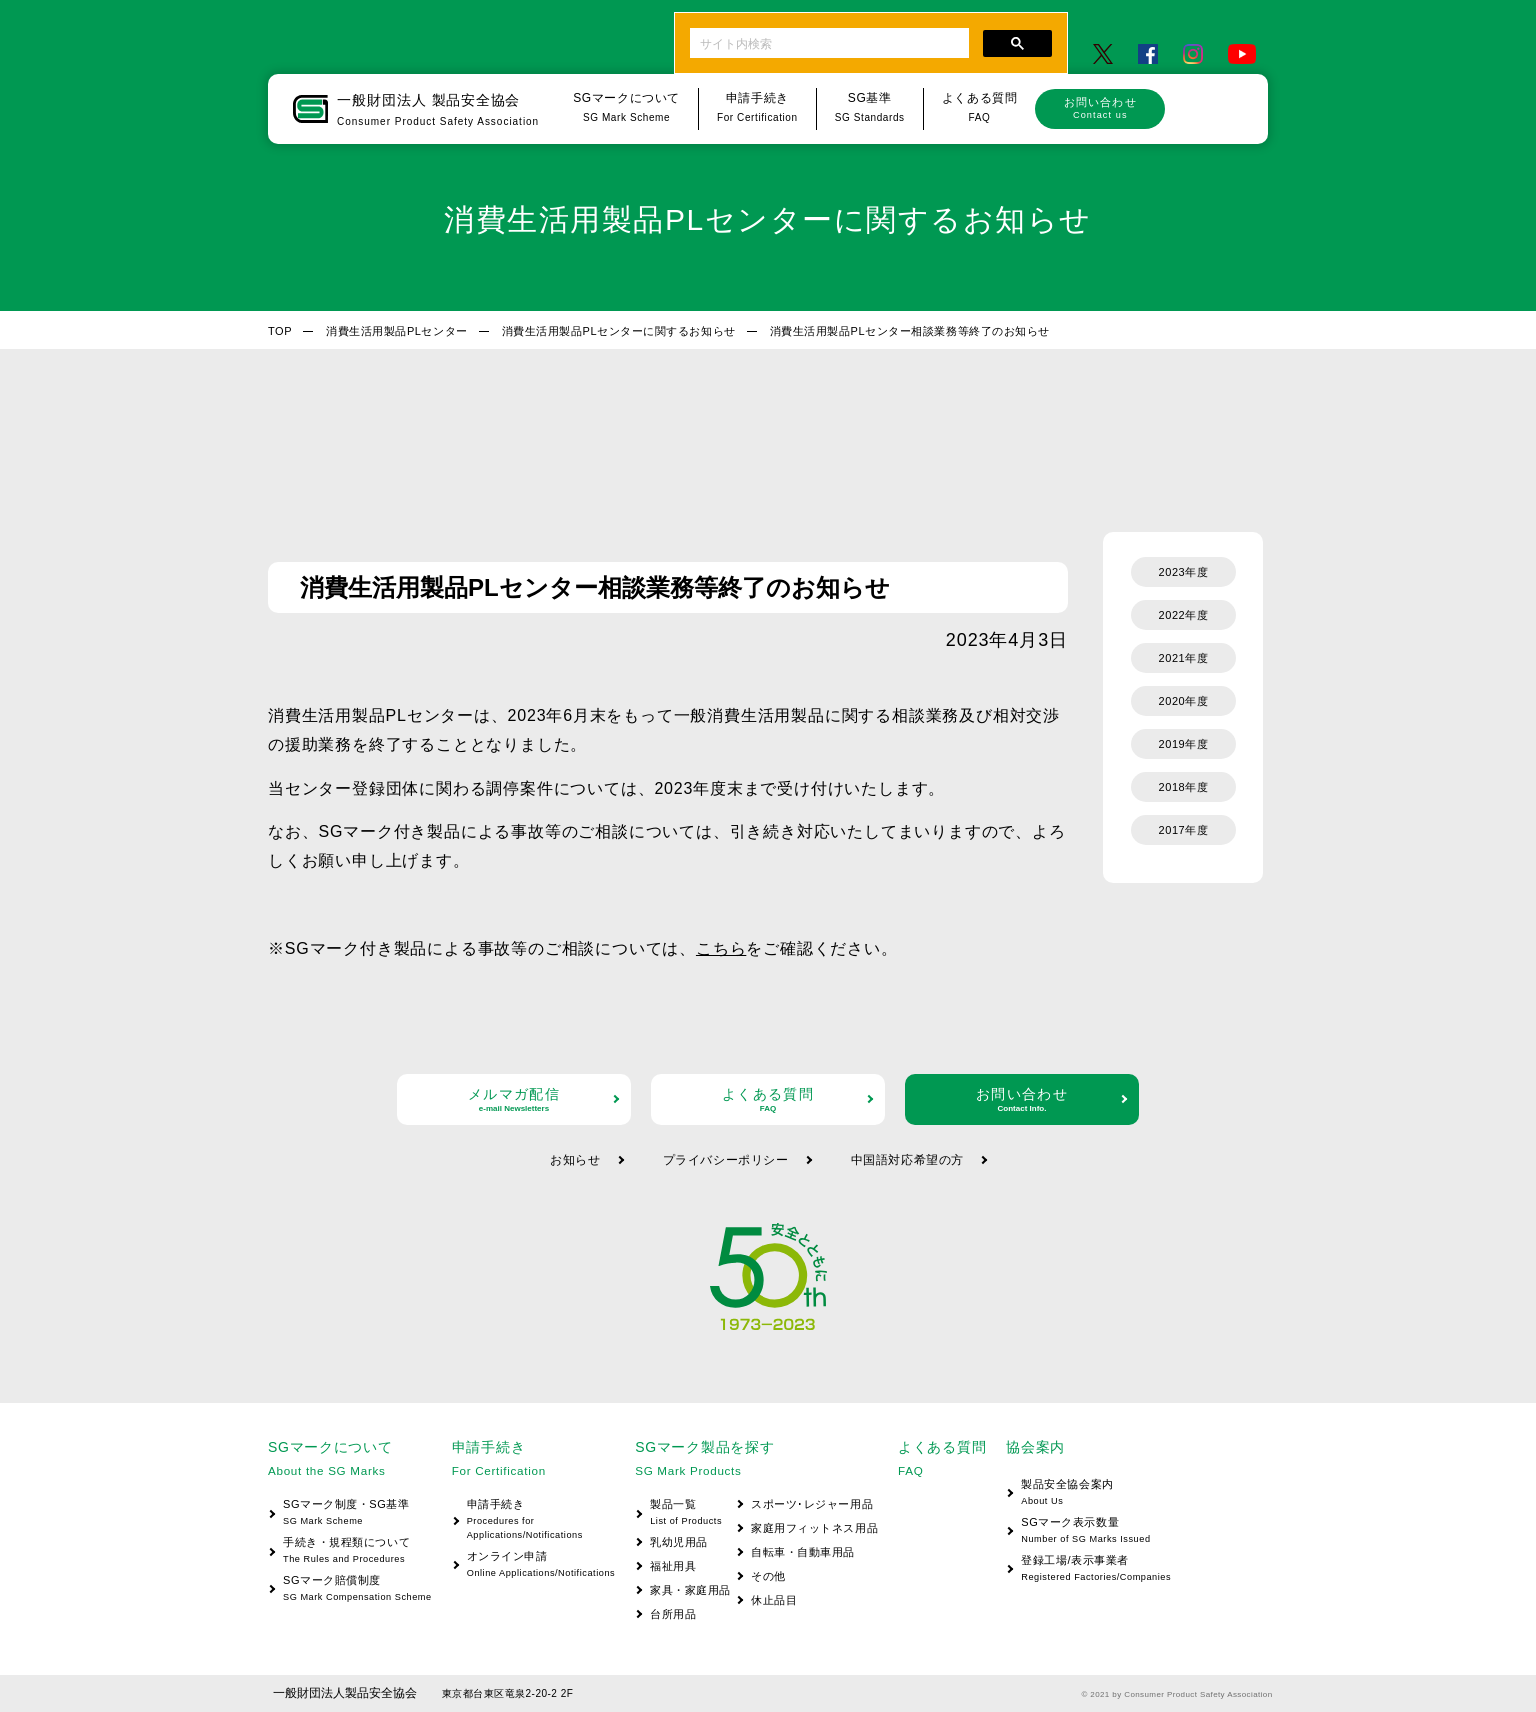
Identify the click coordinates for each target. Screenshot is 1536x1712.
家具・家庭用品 (690, 1590)
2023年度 (1184, 572)
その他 (768, 1576)
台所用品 (673, 1614)
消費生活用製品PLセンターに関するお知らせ (619, 331)
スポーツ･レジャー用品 (812, 1504)
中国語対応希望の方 (907, 1160)
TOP (280, 331)
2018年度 (1184, 787)
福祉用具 (673, 1566)
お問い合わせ (1100, 108)
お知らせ (575, 1160)
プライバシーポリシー (726, 1160)
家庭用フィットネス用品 (814, 1528)
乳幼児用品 (679, 1542)
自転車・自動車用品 (803, 1552)
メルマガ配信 (514, 1099)
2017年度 (1184, 830)
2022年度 (1184, 615)
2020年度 (1184, 701)
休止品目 (774, 1600)
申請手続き (533, 1520)
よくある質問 (768, 1099)
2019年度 (1184, 744)
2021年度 (1184, 658)
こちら (721, 948)
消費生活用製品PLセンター (397, 331)
